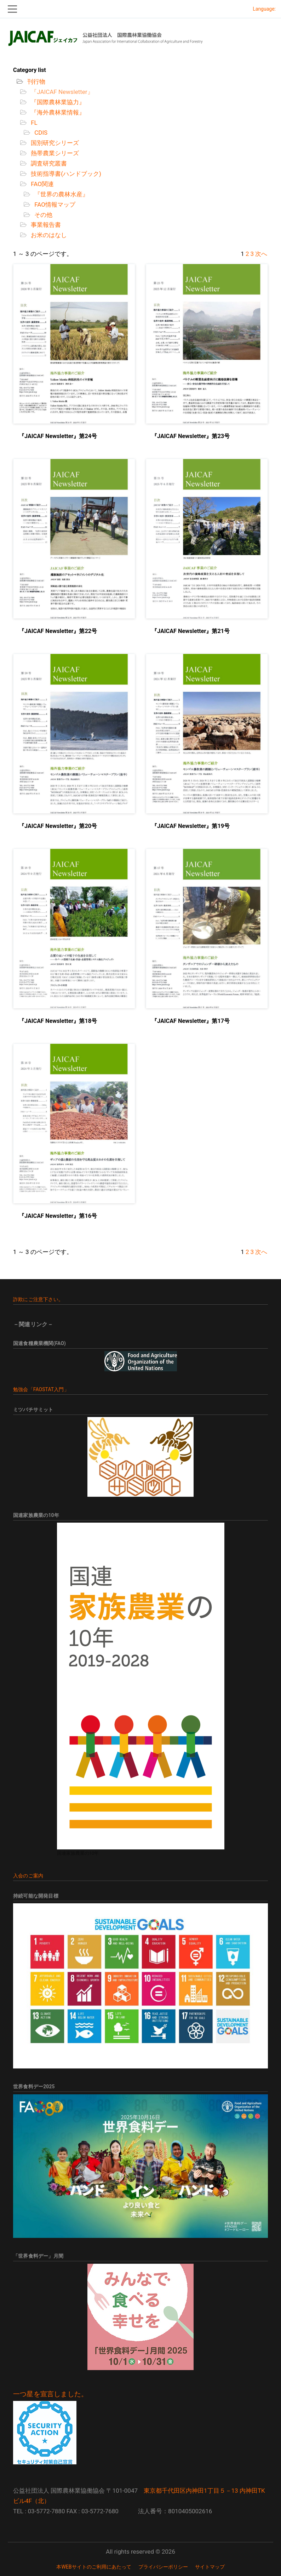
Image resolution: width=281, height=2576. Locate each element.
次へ (261, 253)
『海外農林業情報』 (57, 112)
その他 (42, 214)
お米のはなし (48, 235)
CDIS (40, 132)
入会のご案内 (28, 1875)
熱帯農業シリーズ (54, 153)
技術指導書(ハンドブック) (65, 173)
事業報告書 (45, 224)
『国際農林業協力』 (57, 102)
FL (33, 122)
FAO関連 (41, 183)
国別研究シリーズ (54, 142)
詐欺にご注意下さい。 (38, 1299)
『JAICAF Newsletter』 (61, 91)
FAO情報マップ (54, 204)
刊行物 (35, 81)
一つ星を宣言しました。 (50, 2394)
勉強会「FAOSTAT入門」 (41, 1389)
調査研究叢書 (48, 163)
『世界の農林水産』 (60, 194)
